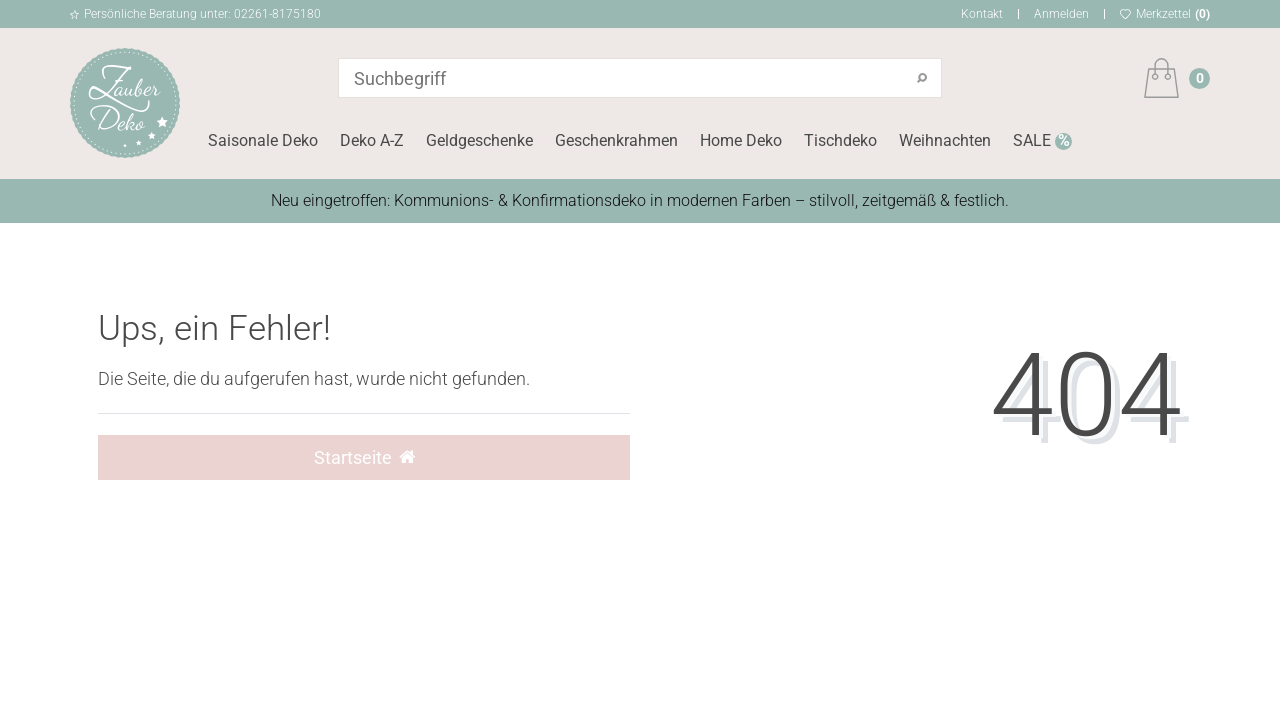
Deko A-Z (372, 140)
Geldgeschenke (479, 140)
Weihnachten (945, 140)
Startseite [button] (364, 458)
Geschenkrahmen (616, 140)
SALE (1034, 140)
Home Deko (741, 140)
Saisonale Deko (263, 140)
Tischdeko (840, 140)
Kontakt (982, 14)
